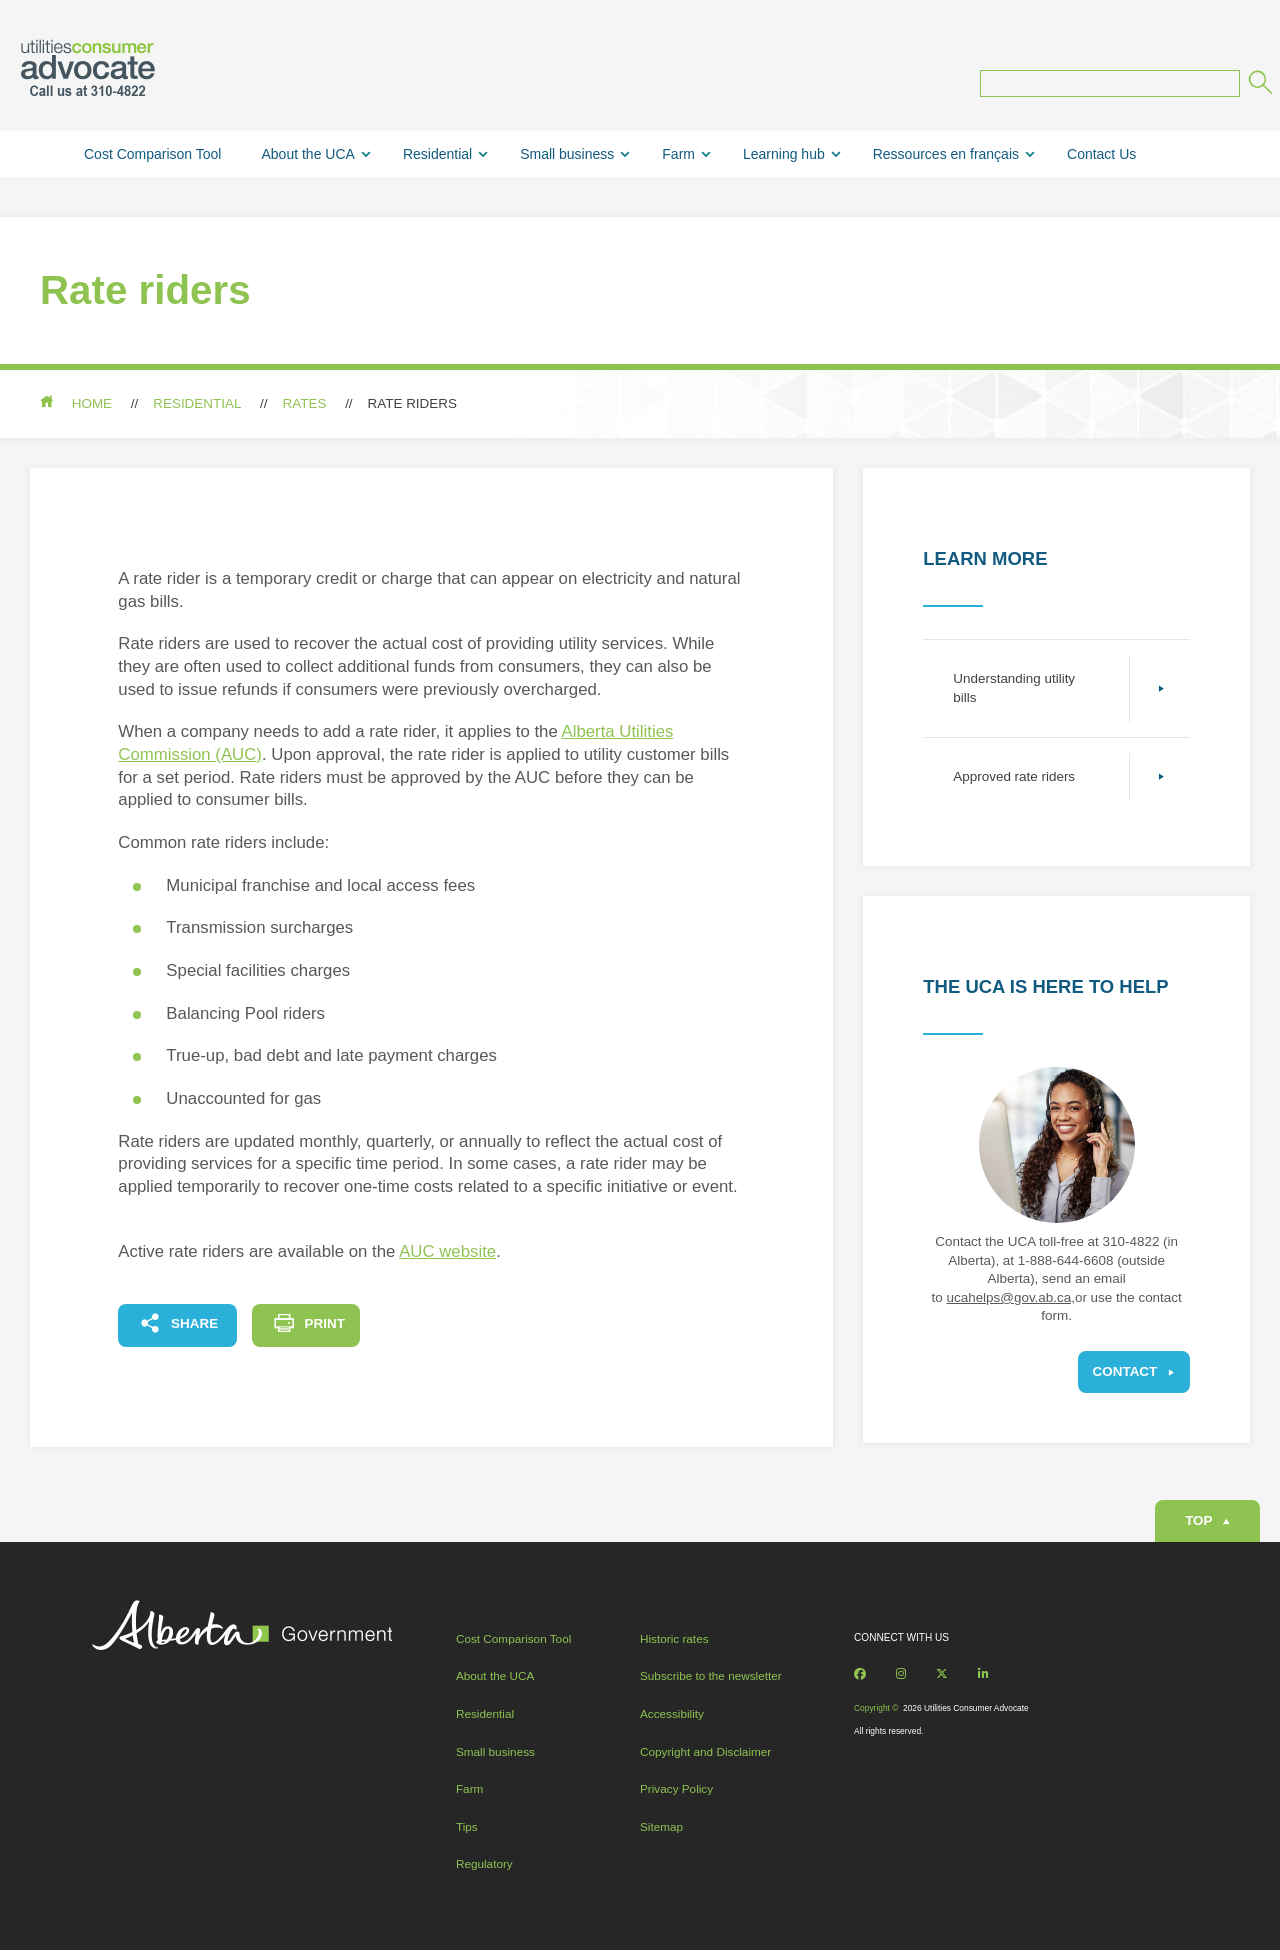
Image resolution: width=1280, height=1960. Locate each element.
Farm (678, 155)
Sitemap (661, 1832)
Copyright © (875, 1715)
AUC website (447, 1253)
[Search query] (1110, 85)
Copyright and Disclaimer (705, 1757)
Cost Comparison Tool (152, 155)
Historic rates (674, 1644)
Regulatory (485, 1870)
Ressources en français (946, 155)
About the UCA (307, 155)
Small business (567, 155)
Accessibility (672, 1720)
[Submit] (1259, 86)
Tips (468, 1832)
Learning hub (784, 155)
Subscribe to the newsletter (711, 1682)
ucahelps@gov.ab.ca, (1011, 1298)
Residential (437, 155)
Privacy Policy (676, 1795)
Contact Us (1101, 155)
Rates (305, 404)
